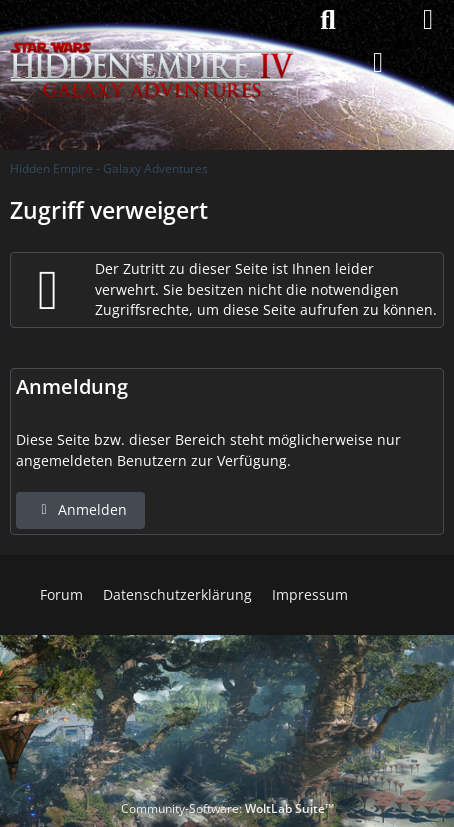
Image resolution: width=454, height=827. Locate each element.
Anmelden (80, 509)
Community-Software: (227, 808)
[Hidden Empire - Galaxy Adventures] (152, 20)
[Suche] (328, 20)
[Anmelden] (378, 63)
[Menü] (428, 20)
